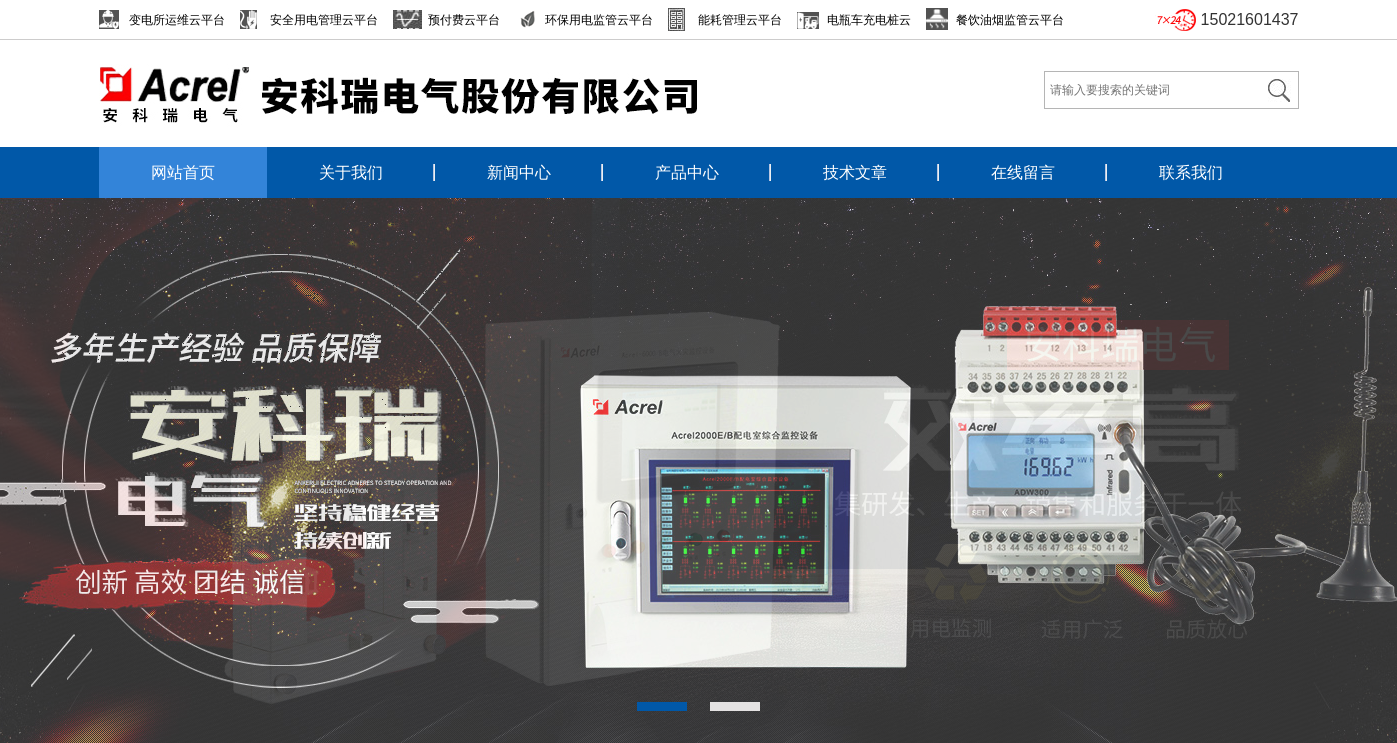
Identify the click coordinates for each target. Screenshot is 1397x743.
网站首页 (183, 172)
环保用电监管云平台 (599, 20)
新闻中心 (519, 172)
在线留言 (1023, 172)
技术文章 (855, 172)
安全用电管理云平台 (324, 20)
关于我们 (351, 172)
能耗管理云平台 (740, 20)
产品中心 (687, 172)
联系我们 (1191, 172)
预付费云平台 (464, 20)
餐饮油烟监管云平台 (1010, 20)
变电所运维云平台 (177, 20)
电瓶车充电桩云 (869, 20)
